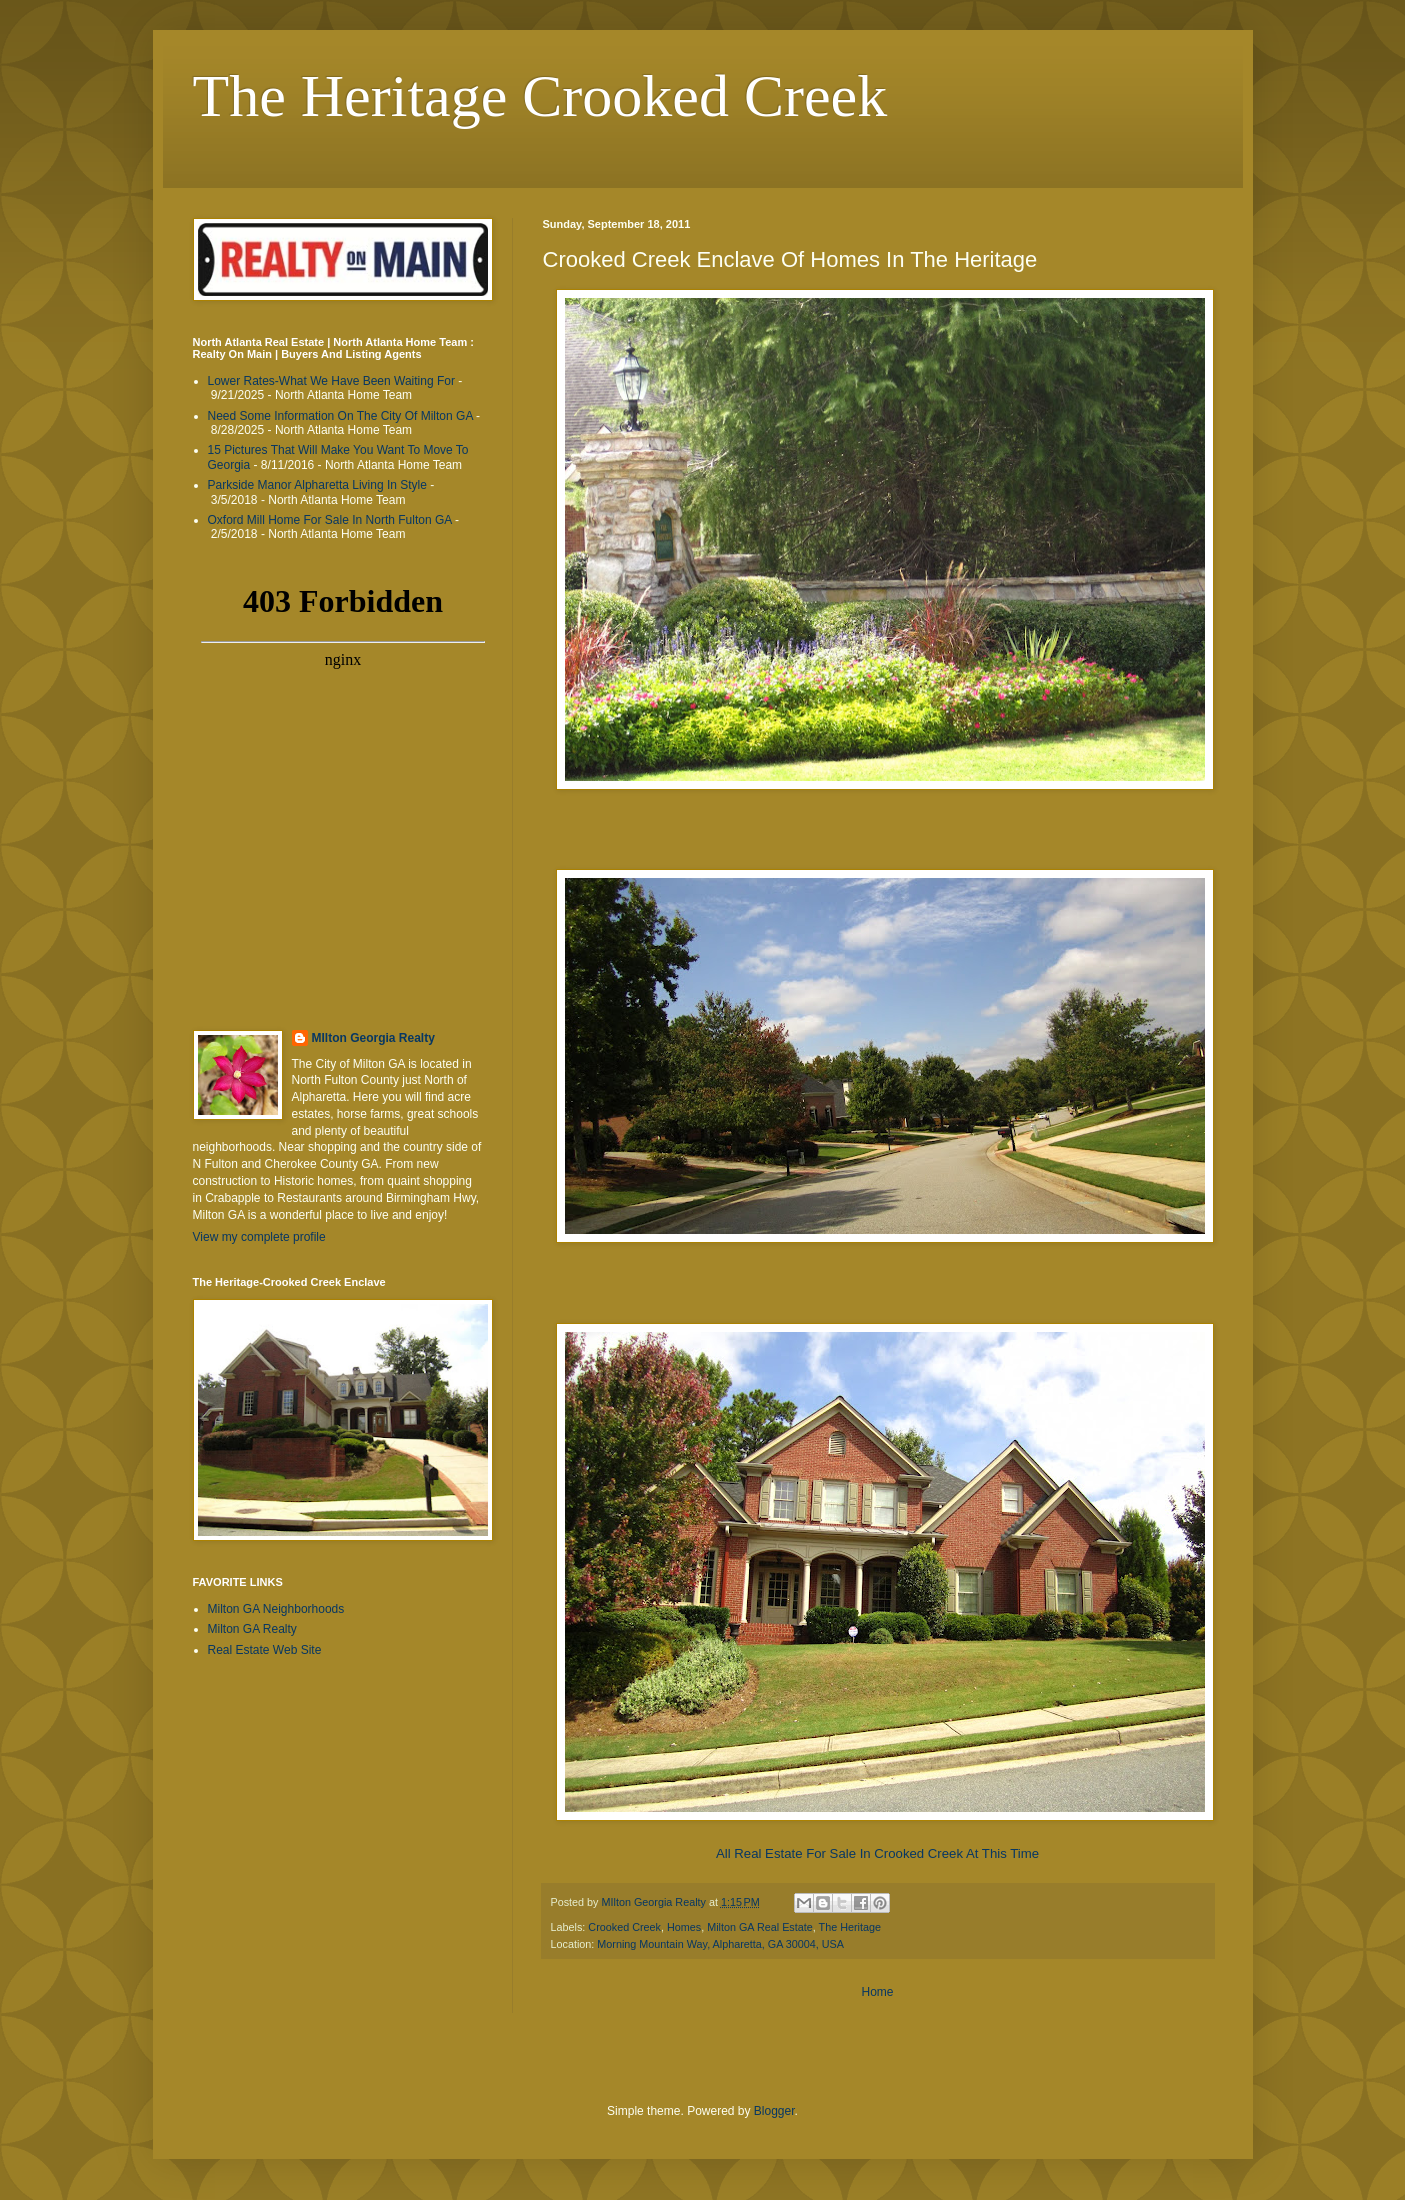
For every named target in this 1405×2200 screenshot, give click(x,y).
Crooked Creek (624, 1927)
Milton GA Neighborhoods (276, 1609)
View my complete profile (259, 1237)
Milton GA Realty (252, 1629)
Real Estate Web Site (265, 1650)
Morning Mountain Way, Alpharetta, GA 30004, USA (720, 1944)
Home (877, 1992)
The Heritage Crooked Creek (540, 96)
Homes (684, 1927)
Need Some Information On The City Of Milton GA (340, 416)
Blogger (774, 2111)
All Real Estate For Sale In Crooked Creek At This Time (877, 1853)
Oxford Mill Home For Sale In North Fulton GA (330, 520)
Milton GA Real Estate (760, 1927)
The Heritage (850, 1927)
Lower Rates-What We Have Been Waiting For (331, 381)
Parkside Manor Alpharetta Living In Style (317, 485)
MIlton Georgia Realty (373, 1038)
